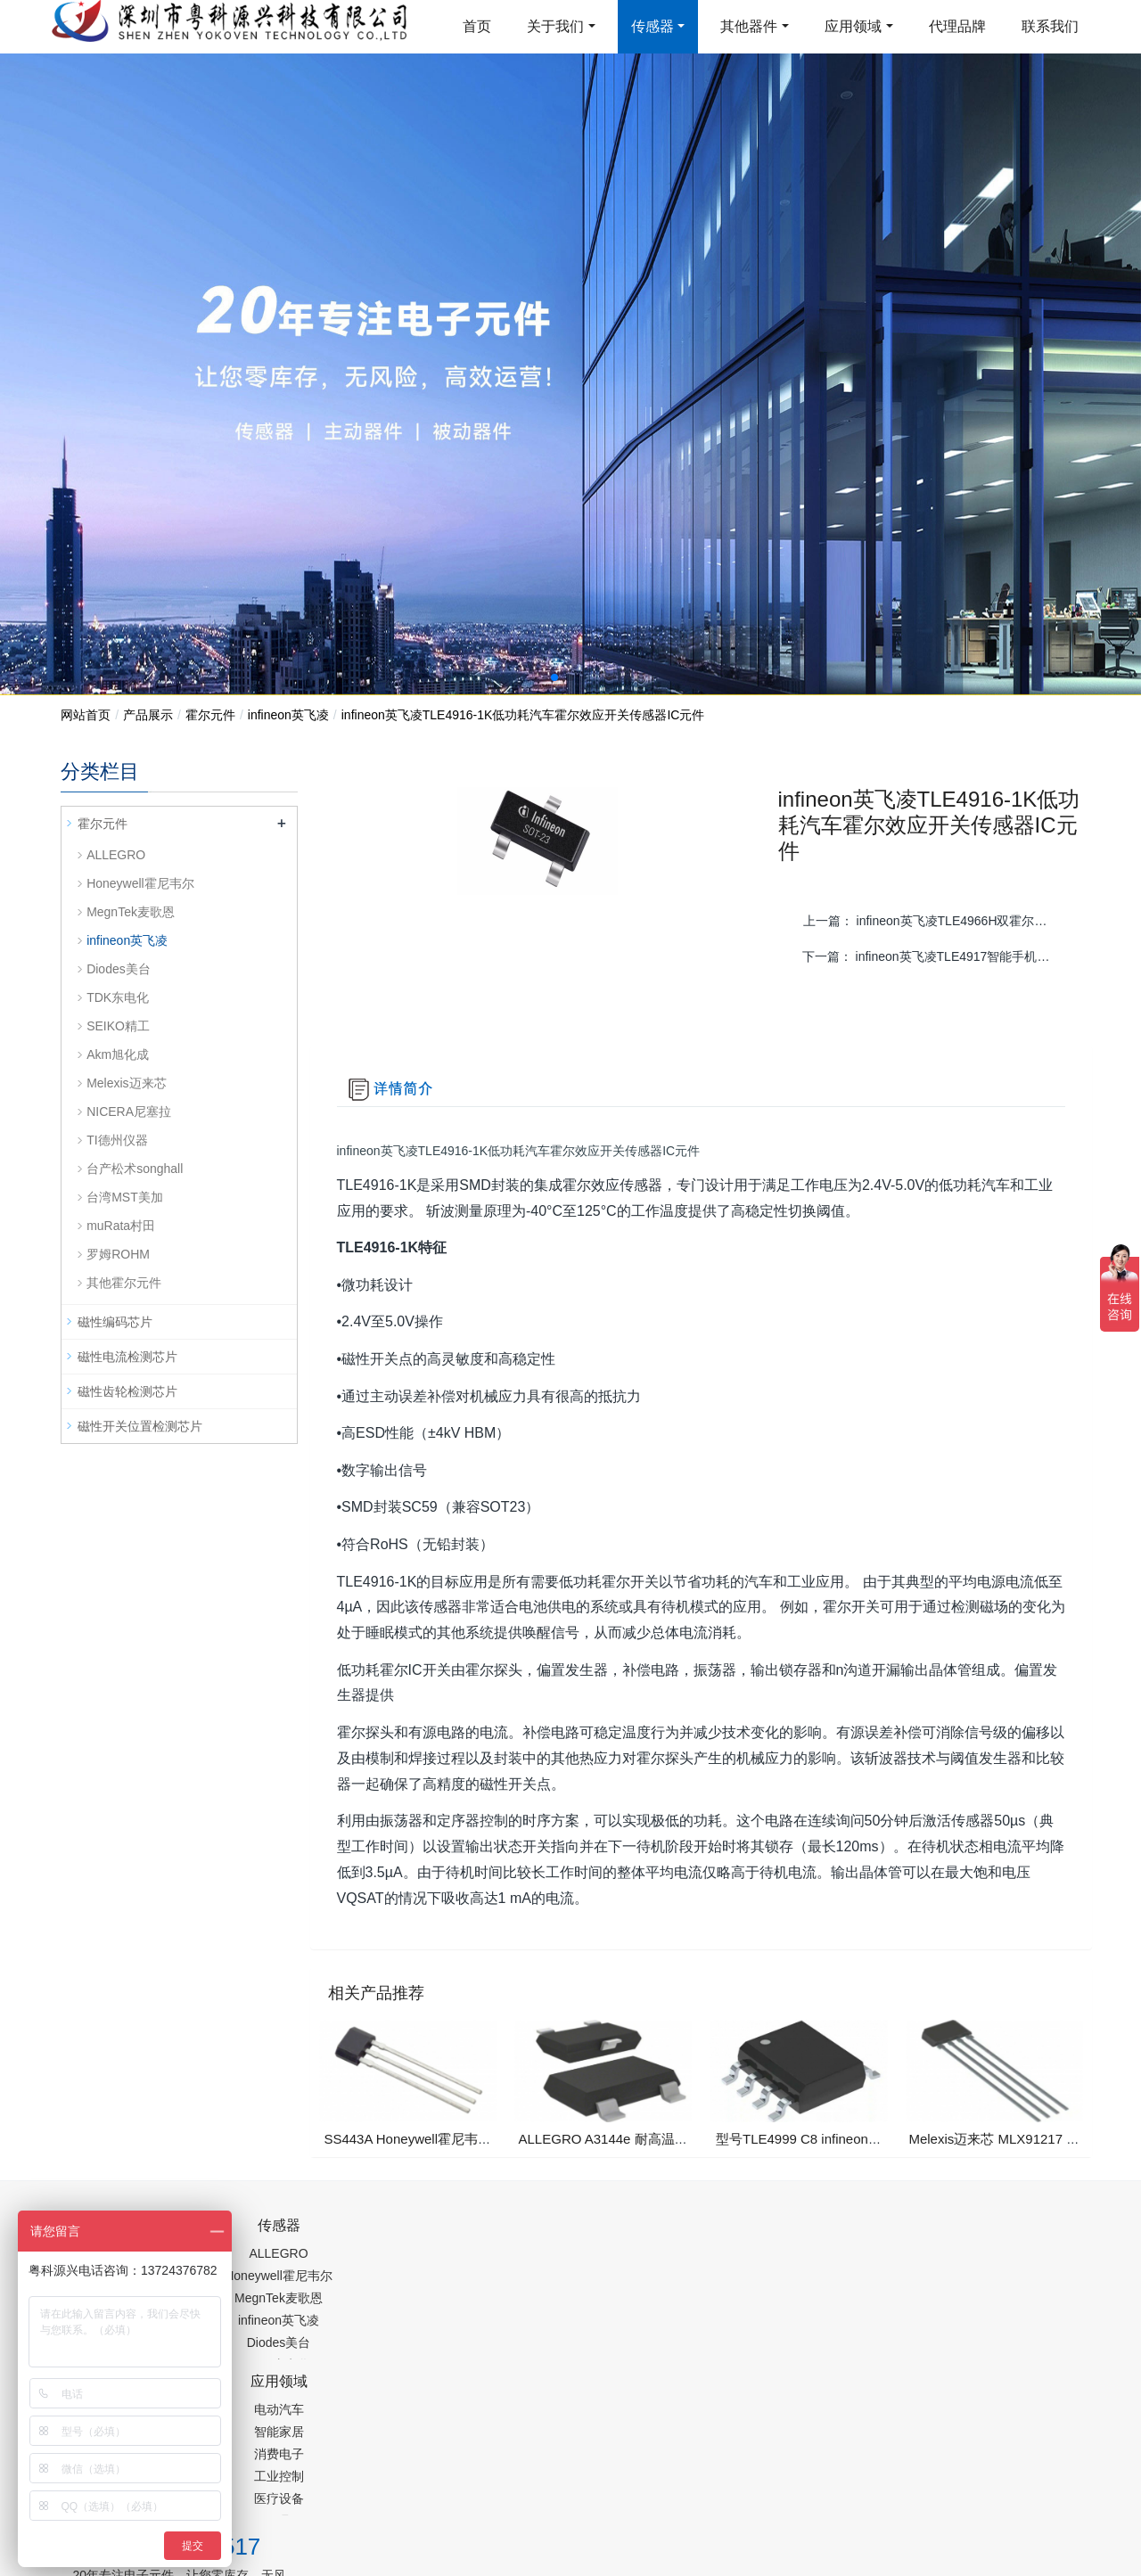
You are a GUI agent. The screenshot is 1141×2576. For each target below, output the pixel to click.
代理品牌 (957, 26)
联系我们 (1050, 26)
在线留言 (990, 2448)
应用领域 (853, 26)
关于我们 (555, 26)
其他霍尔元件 (123, 1283)
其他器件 (748, 26)
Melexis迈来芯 (126, 1083)
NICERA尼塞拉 (128, 1111)
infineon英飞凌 (288, 715)
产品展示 (148, 715)
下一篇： (935, 956)
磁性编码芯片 (115, 1322)
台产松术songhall (134, 1168)
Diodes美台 (118, 969)
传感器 (652, 26)
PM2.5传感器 (283, 2489)
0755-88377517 (874, 2240)
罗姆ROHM (118, 1254)
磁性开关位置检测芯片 (140, 1426)
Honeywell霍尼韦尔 (140, 883)
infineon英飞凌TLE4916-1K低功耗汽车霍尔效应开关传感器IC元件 (523, 715)
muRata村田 (120, 1225)
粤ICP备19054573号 (568, 2444)
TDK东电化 (117, 997)
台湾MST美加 (124, 1197)
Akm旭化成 (117, 1054)
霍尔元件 (210, 715)
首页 (477, 26)
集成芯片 (359, 2489)
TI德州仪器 (116, 1140)
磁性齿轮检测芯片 (127, 1391)
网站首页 (86, 715)
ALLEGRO (115, 855)
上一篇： (936, 921)
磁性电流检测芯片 (127, 1357)
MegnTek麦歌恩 (130, 912)
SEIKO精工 (118, 1026)
